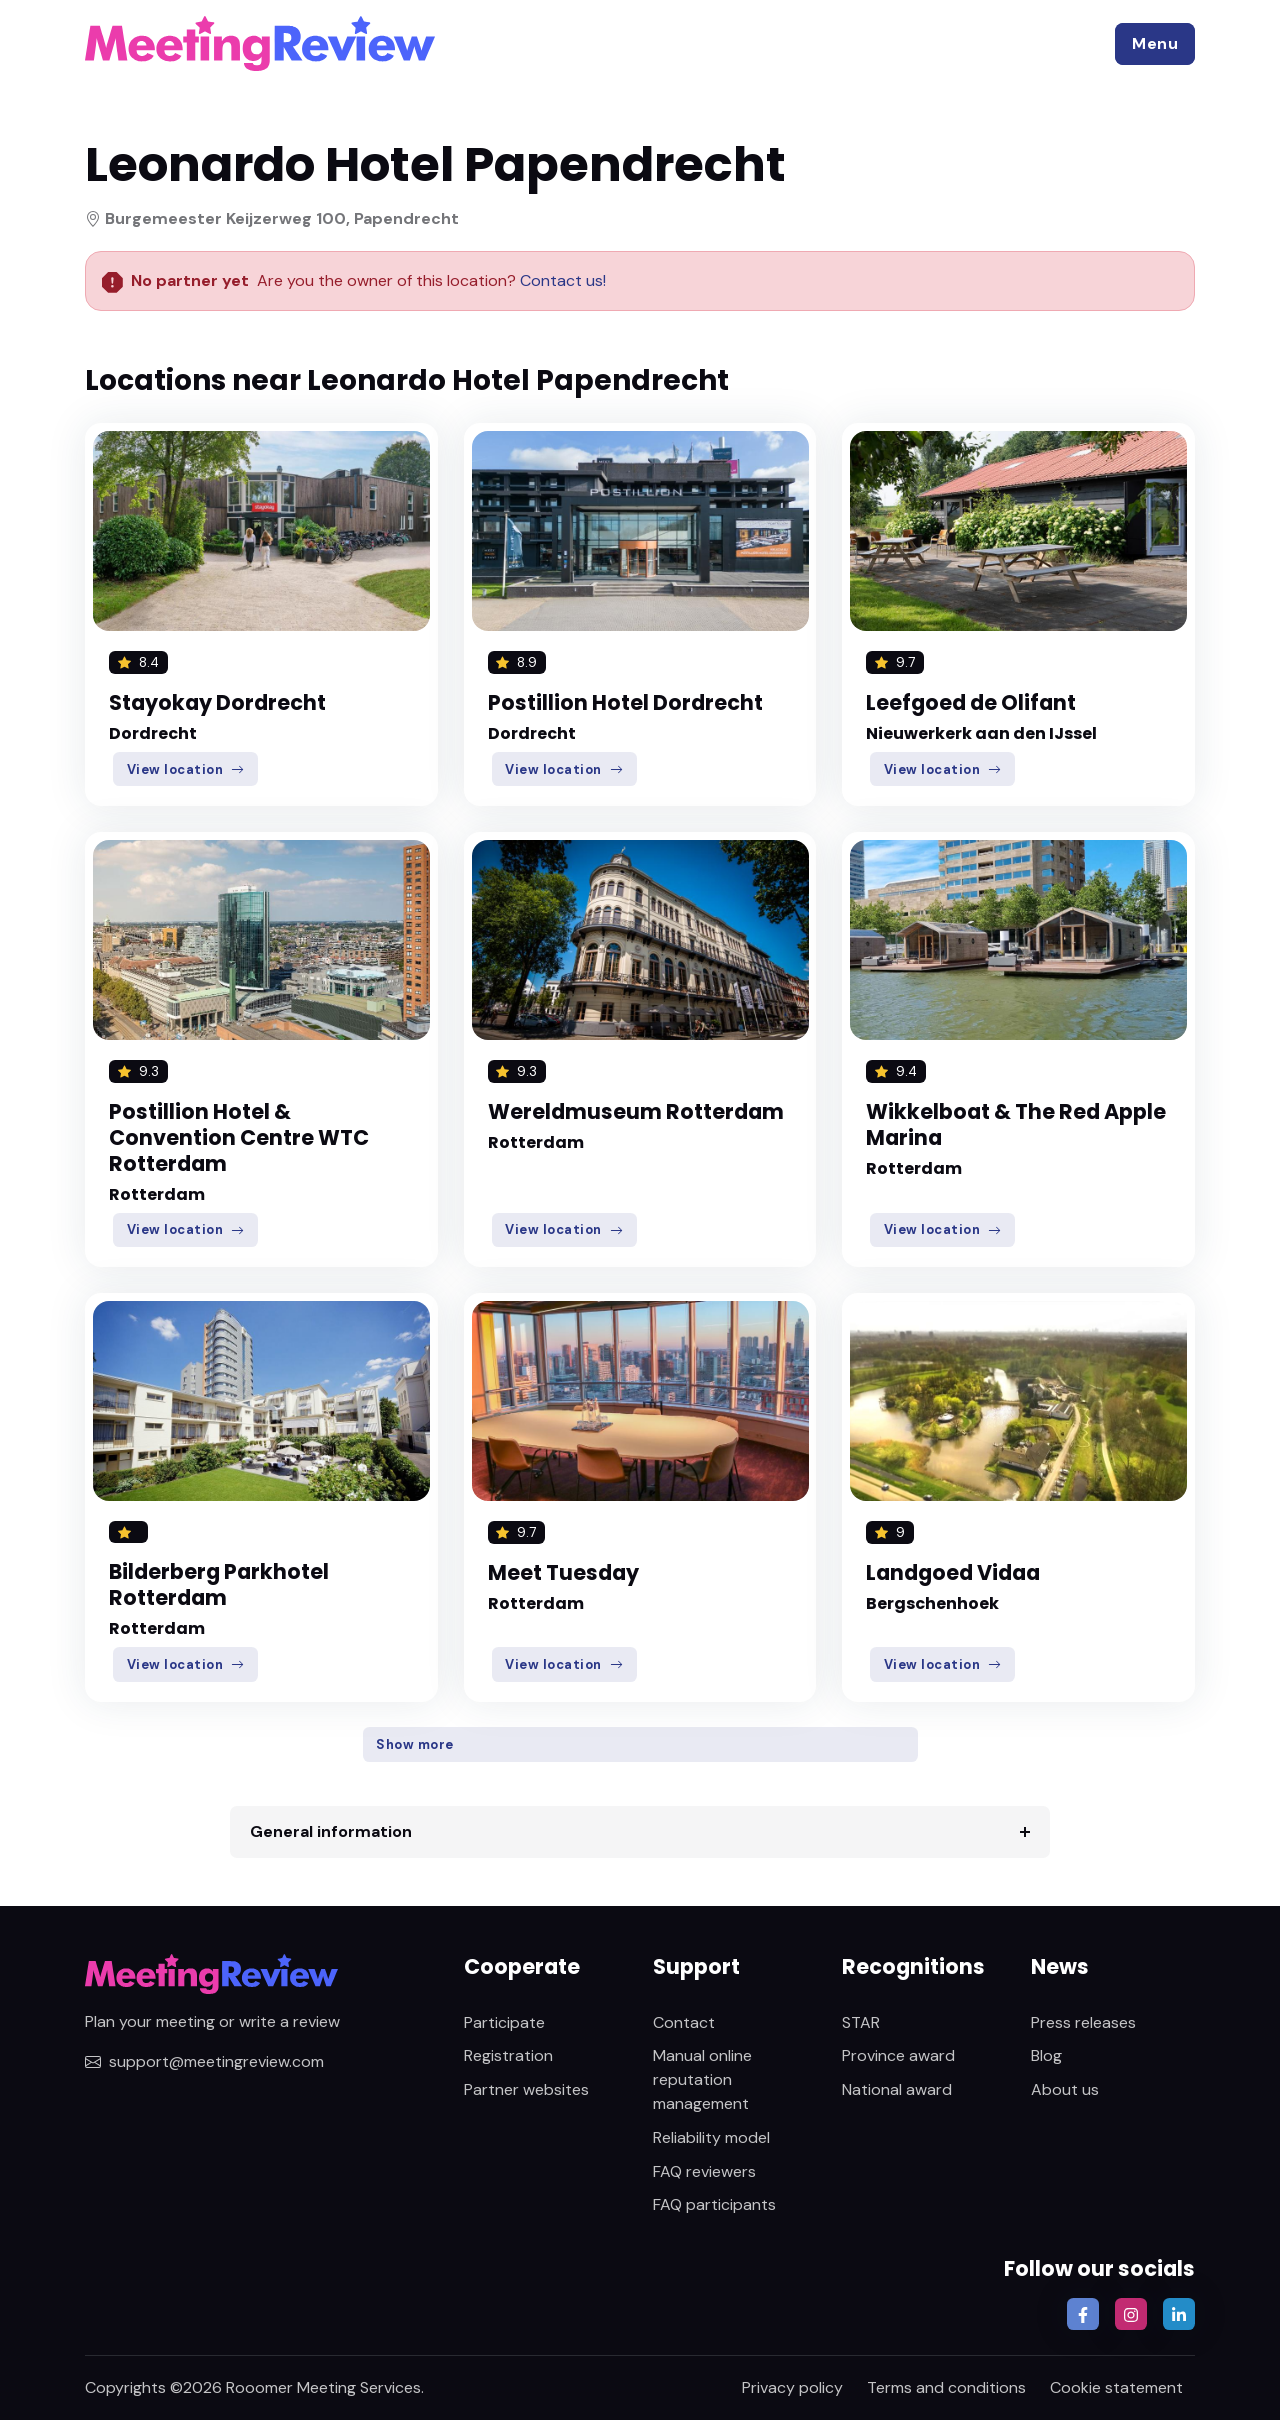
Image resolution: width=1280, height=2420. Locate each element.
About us (1065, 2089)
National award (897, 2089)
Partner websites (526, 2089)
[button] (1155, 44)
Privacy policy (792, 2387)
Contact (684, 2022)
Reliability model (711, 2137)
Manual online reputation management (702, 2079)
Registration (508, 2055)
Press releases (1083, 2022)
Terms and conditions (946, 2387)
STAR (861, 2022)
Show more (415, 1744)
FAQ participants (714, 2204)
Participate (504, 2022)
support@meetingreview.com (204, 2061)
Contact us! (561, 280)
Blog (1046, 2055)
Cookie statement (1116, 2387)
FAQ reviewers (704, 2171)
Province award (898, 2055)
